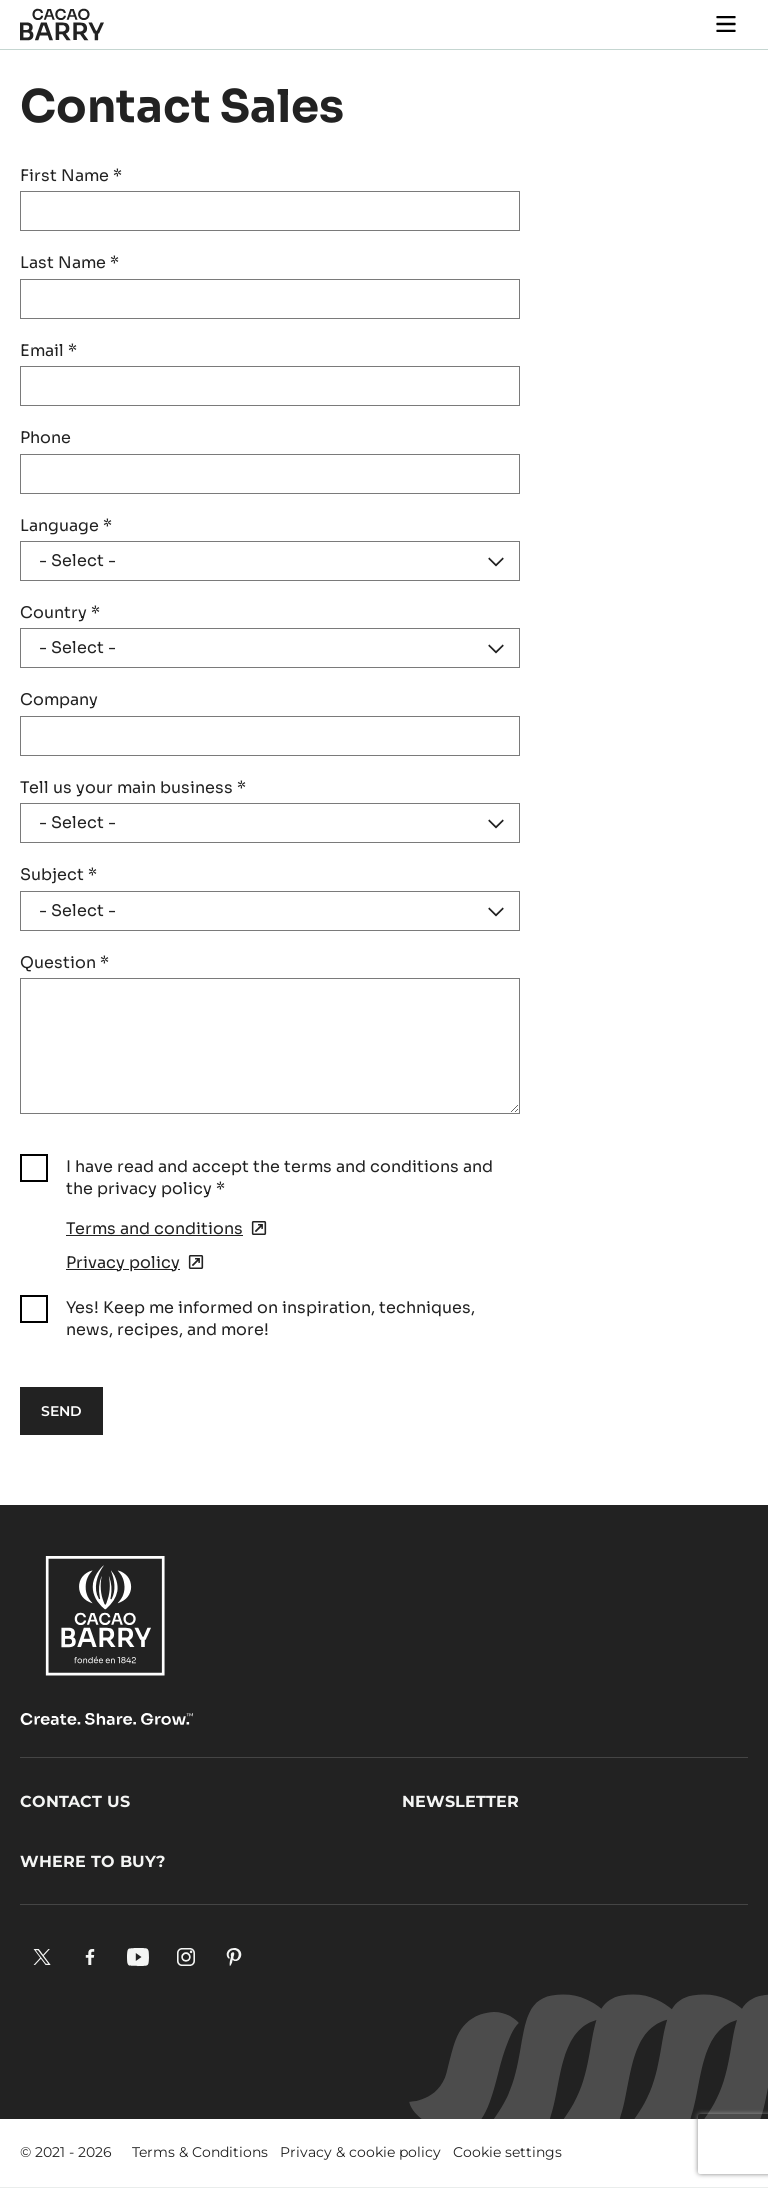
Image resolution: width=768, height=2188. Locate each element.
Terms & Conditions (200, 2152)
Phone (45, 437)
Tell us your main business (133, 787)
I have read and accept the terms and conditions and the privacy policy (279, 1177)
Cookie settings (507, 2152)
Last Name (69, 262)
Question (64, 962)
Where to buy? (92, 1861)
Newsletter (460, 1801)
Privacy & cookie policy (360, 2152)
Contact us (75, 1801)
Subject (58, 874)
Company (59, 699)
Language (66, 525)
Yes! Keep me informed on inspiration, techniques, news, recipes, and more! (270, 1318)
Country (60, 612)
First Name (71, 175)
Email (48, 350)
